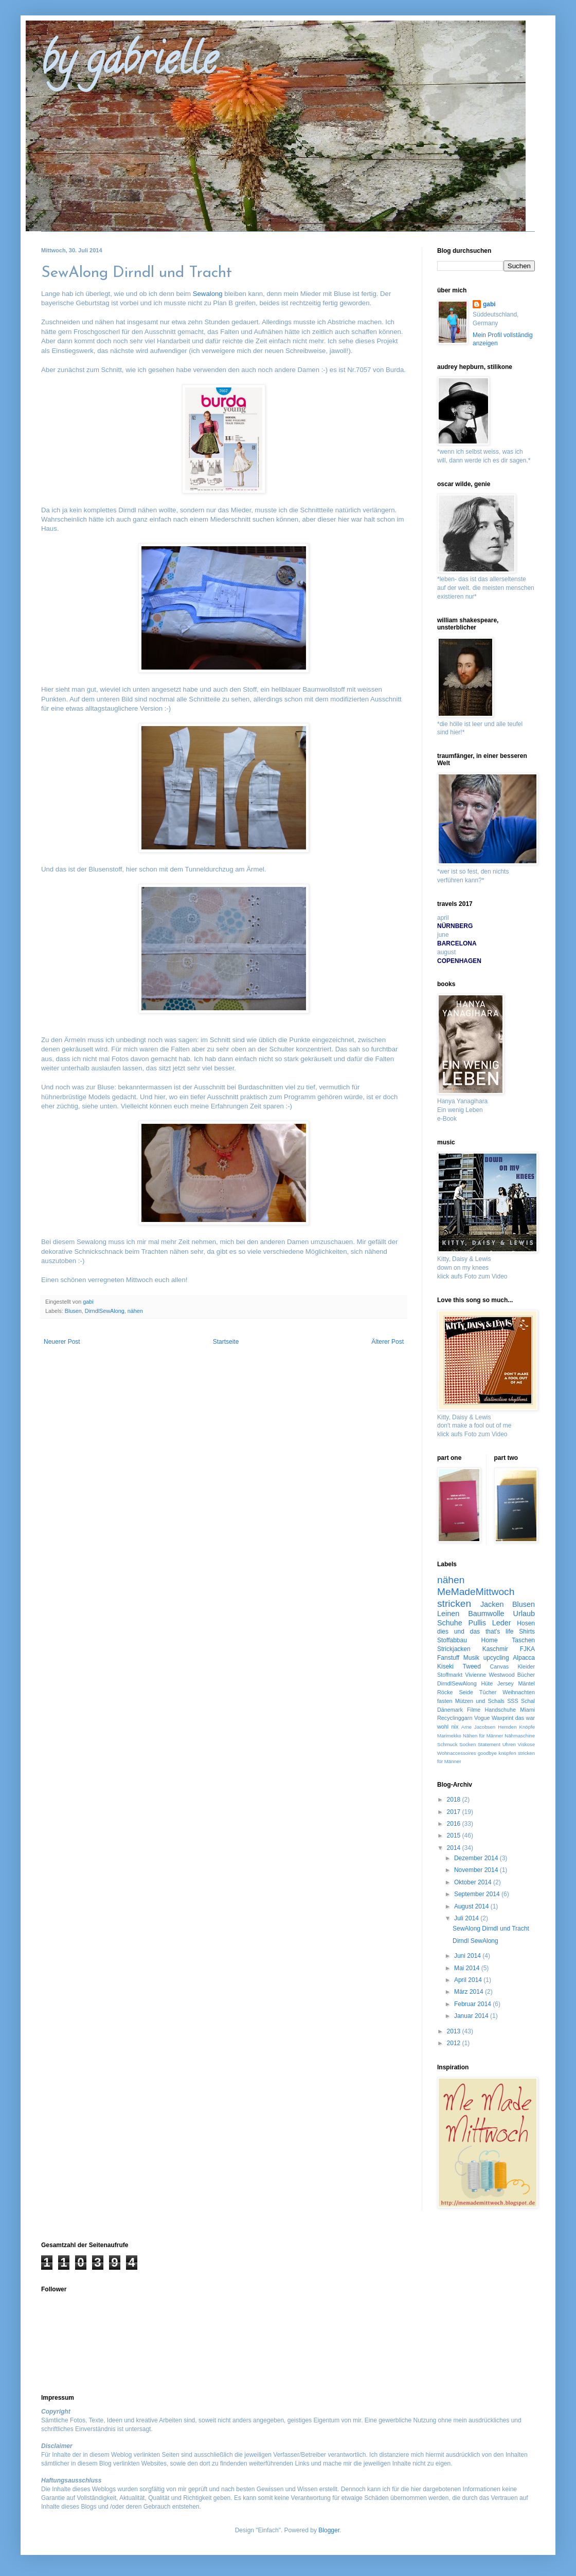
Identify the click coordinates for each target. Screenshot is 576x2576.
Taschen (523, 1640)
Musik (471, 1657)
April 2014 (468, 1980)
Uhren (509, 1744)
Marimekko (449, 1735)
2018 (454, 1799)
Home (489, 1640)
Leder (501, 1623)
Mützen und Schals (480, 1701)
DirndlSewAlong (104, 1311)
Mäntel (526, 1683)
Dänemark (450, 1710)
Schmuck (447, 1744)
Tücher (488, 1692)
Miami (527, 1710)
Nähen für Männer (483, 1735)
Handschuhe (500, 1710)
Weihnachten (518, 1692)
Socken (467, 1744)
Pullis (477, 1623)
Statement (489, 1744)
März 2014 (469, 1991)
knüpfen (507, 1753)
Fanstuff (448, 1657)
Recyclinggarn (454, 1718)
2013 (454, 2031)
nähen (135, 1311)
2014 (454, 1847)
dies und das (458, 1631)
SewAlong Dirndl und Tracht (491, 1928)
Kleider (526, 1666)
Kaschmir (495, 1649)
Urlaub (524, 1613)
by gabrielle (129, 64)
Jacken (492, 1604)
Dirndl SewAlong (475, 1940)
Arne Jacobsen (478, 1727)
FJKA (527, 1649)
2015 (454, 1835)
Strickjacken (454, 1649)
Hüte (487, 1683)
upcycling (496, 1657)
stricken (454, 1603)
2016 (454, 1823)
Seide (466, 1692)
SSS (512, 1701)
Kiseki (445, 1666)
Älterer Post (387, 1341)
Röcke (445, 1692)
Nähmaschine (520, 1735)
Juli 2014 (467, 1918)
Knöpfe (527, 1727)
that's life (499, 1631)
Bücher (526, 1675)
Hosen (526, 1623)
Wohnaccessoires (456, 1753)
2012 (454, 2043)
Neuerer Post (62, 1341)
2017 (454, 1811)
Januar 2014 (472, 2015)
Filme (473, 1710)
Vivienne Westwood (490, 1675)
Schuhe (449, 1623)
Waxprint (502, 1718)
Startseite (226, 1341)
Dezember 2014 (477, 1858)
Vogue (482, 1718)
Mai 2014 (467, 1968)
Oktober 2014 (473, 1882)
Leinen (448, 1613)
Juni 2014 (468, 1955)
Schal (528, 1701)
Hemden (507, 1727)
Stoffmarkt (449, 1675)
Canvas (499, 1666)
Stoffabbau (452, 1640)
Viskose (526, 1744)
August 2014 (472, 1906)
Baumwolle (486, 1613)
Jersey (505, 1683)
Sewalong (208, 294)
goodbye (487, 1753)
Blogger (328, 2530)
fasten (444, 1701)
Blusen (73, 1311)
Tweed (472, 1666)
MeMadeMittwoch (475, 1591)
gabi (489, 304)
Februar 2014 (473, 2004)
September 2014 (477, 1894)
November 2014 (477, 1870)
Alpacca (524, 1657)
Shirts (527, 1631)
